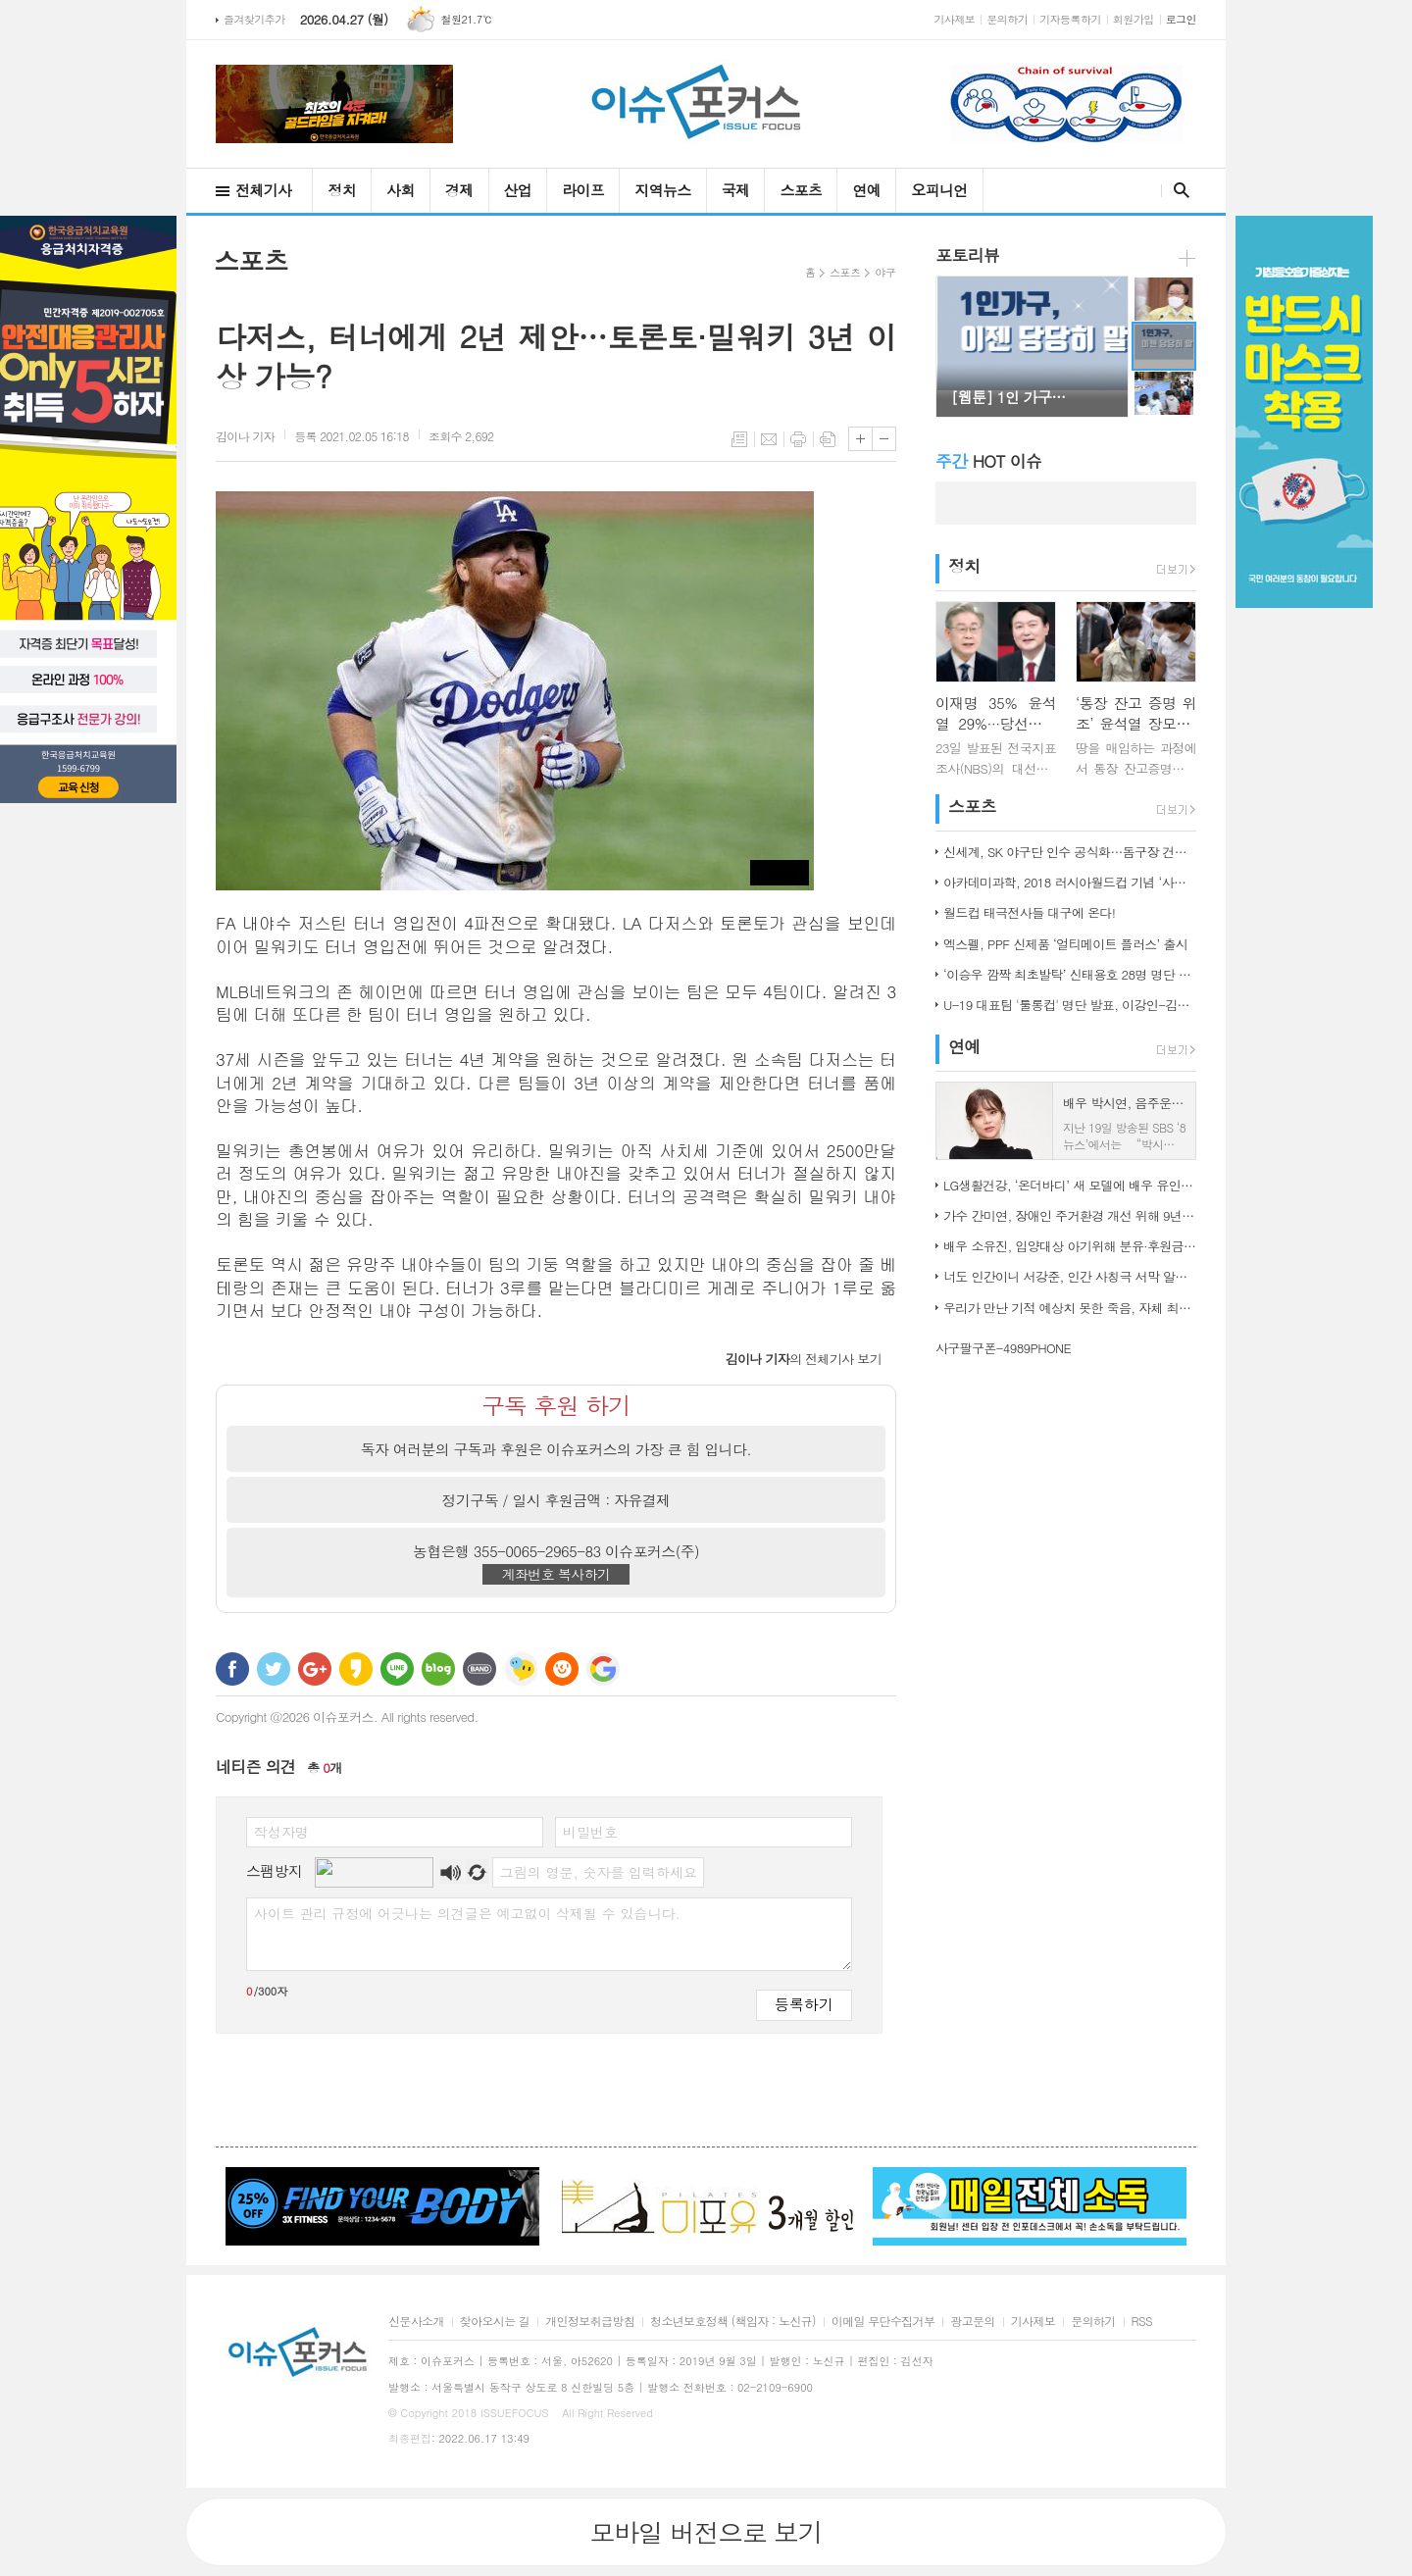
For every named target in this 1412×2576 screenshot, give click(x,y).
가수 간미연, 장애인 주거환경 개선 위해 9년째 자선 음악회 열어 (1069, 1215)
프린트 (798, 439)
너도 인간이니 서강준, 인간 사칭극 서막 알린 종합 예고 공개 (1069, 1276)
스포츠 (801, 189)
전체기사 (263, 189)
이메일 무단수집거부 (883, 2321)
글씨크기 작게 (884, 439)
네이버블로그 (438, 1669)
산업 (518, 189)
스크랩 (827, 439)
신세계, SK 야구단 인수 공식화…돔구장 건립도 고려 (1069, 851)
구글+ (314, 1669)
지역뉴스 (662, 189)
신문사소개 (416, 2321)
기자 (245, 436)
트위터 (273, 1669)
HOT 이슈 (988, 461)
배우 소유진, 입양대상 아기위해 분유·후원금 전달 (1069, 1246)
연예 (866, 189)
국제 (736, 189)
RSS (1142, 2321)
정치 (342, 189)
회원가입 (1133, 19)
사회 (400, 189)
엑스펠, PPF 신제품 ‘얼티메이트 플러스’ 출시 (1065, 943)
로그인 (1181, 19)
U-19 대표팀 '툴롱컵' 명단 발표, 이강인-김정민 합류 (1069, 1004)
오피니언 (939, 189)
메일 (769, 439)
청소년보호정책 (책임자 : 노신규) (733, 2321)
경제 (459, 189)
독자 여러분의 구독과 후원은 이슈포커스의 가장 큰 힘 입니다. (556, 1449)
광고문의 (972, 2321)
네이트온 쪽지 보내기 (520, 1669)
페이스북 (232, 1669)
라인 (397, 1669)
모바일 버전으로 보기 (705, 2532)
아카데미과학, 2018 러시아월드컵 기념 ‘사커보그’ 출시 (1069, 882)
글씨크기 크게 (860, 439)
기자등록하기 (1070, 19)
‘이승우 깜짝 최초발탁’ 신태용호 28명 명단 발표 (1069, 974)
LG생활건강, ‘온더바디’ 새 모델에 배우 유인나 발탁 (1069, 1185)
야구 (885, 272)
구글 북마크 (603, 1669)
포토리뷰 (967, 255)
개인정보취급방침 (589, 2321)
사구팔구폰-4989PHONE (1003, 1348)
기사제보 (955, 19)
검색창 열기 (1177, 190)
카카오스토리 (356, 1669)
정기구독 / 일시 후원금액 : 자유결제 (556, 1500)
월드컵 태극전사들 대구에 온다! (1029, 912)
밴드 (479, 1669)
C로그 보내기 (562, 1669)
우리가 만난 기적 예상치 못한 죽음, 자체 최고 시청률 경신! (1069, 1307)
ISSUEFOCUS (514, 2412)
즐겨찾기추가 (254, 19)
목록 (739, 439)
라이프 (583, 189)
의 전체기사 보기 (804, 1358)
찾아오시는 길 (495, 2321)
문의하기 (1007, 19)
